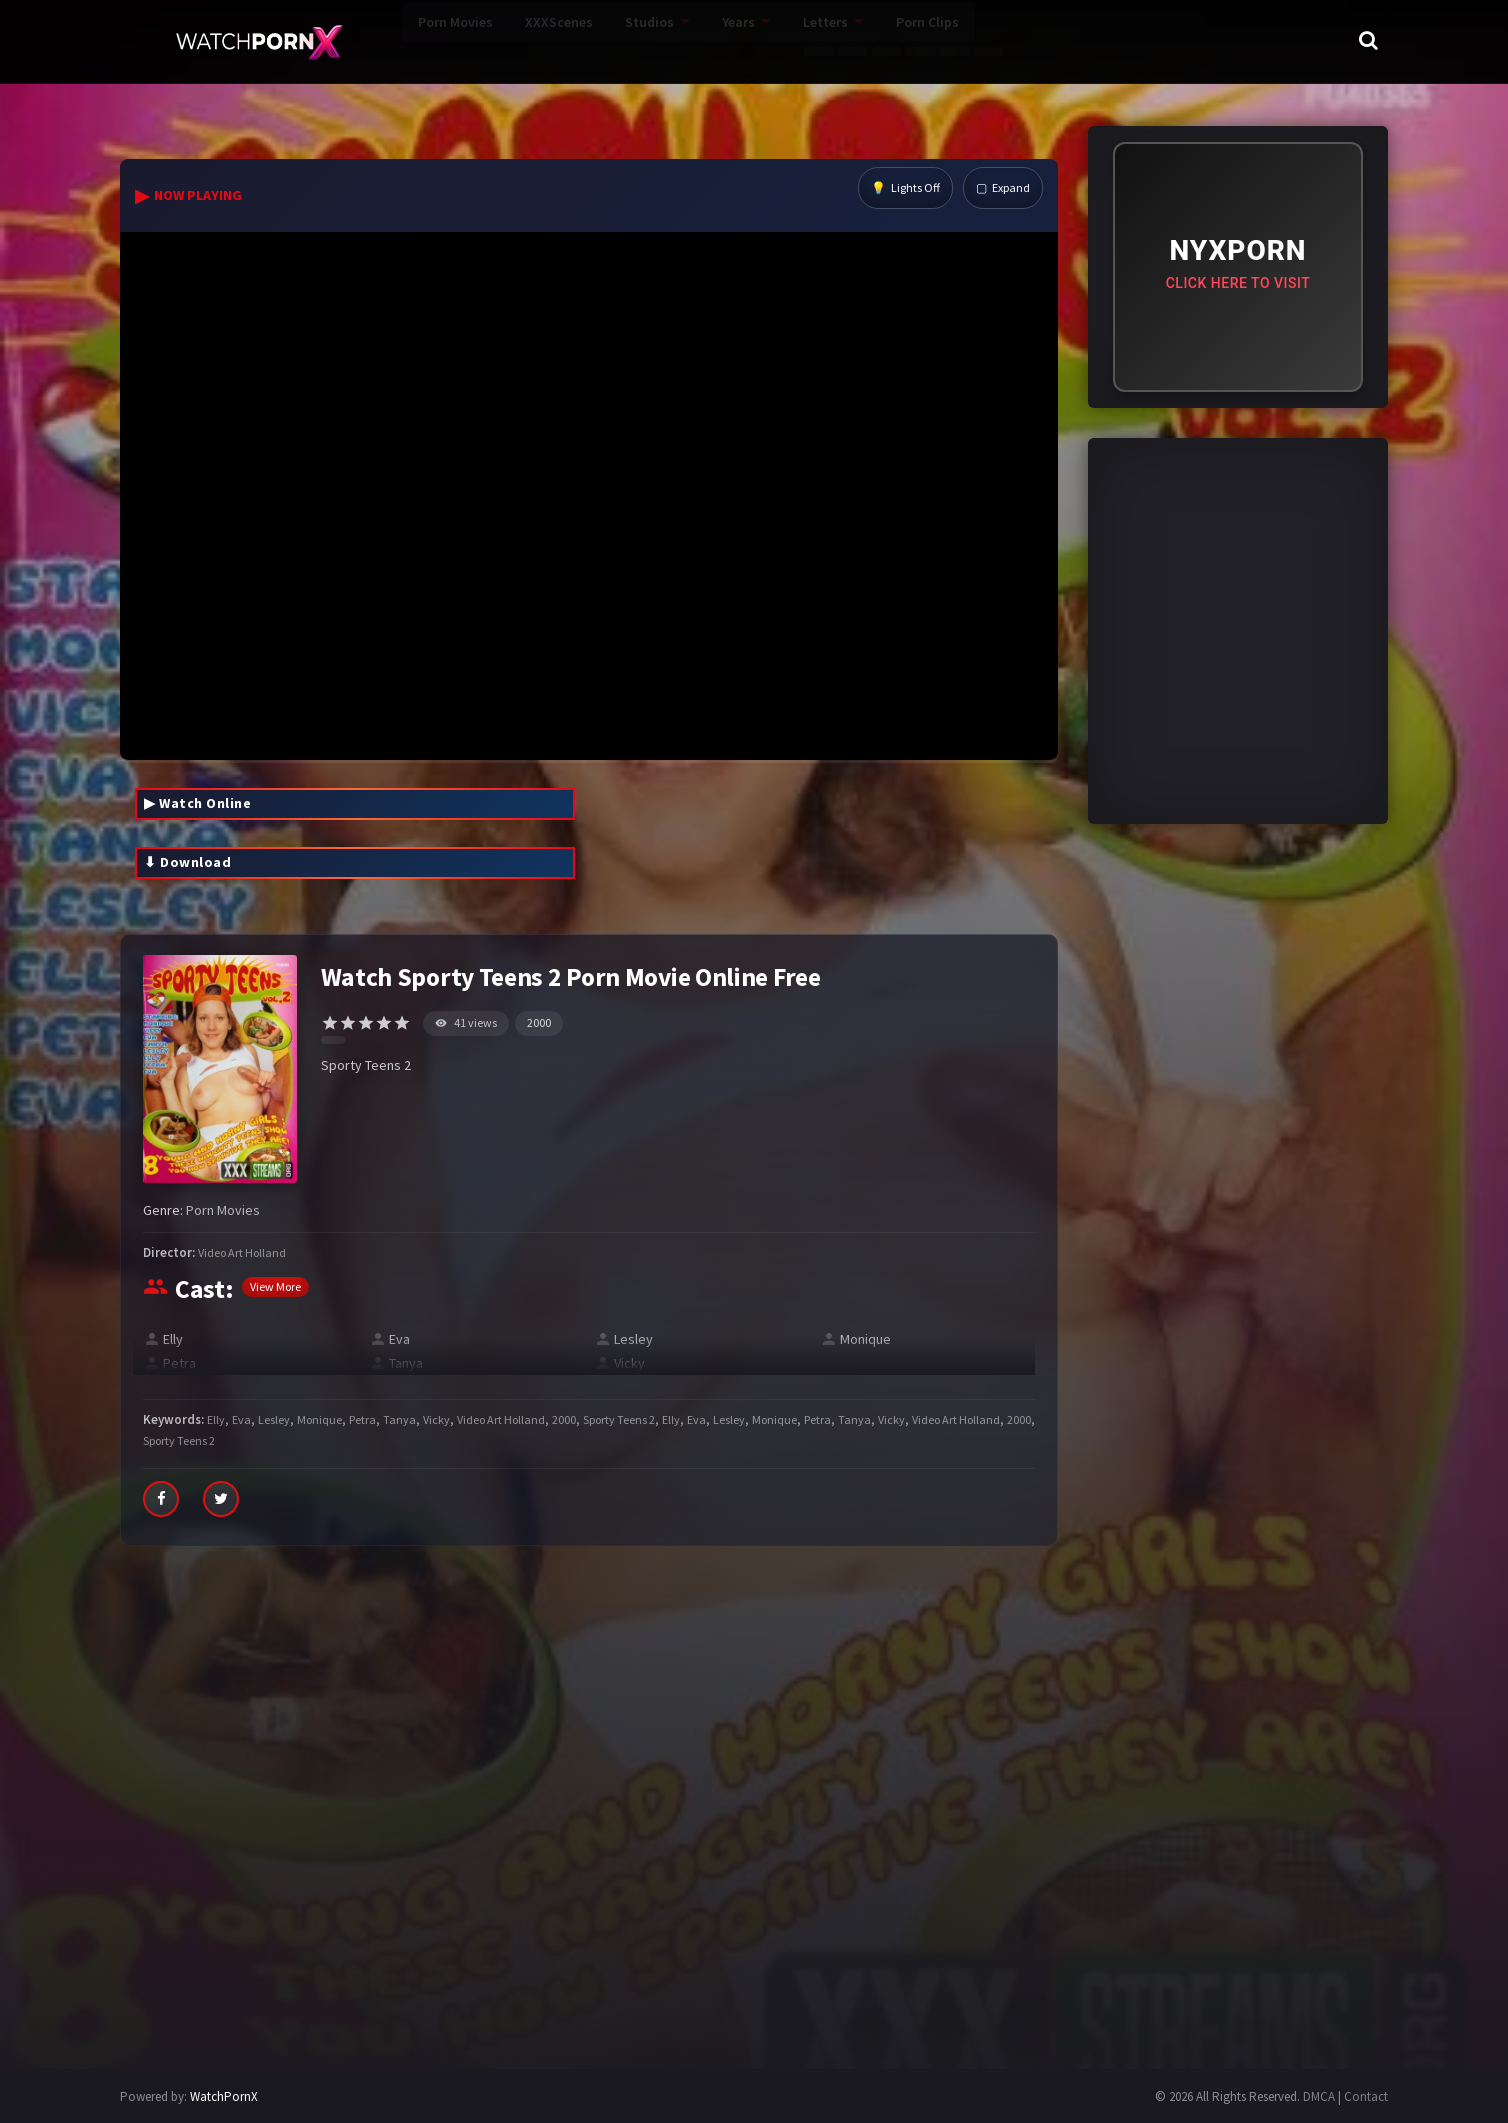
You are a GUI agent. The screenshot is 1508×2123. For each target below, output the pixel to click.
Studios (557, 40)
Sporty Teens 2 (619, 1419)
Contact (1366, 2096)
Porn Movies (363, 40)
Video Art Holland (242, 1252)
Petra (179, 1363)
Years (646, 40)
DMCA (1319, 2096)
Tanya (406, 1363)
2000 (539, 1022)
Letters (733, 40)
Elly (173, 1339)
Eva (399, 1339)
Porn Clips (835, 40)
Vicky (629, 1363)
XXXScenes (467, 40)
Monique (865, 1339)
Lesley (633, 1339)
